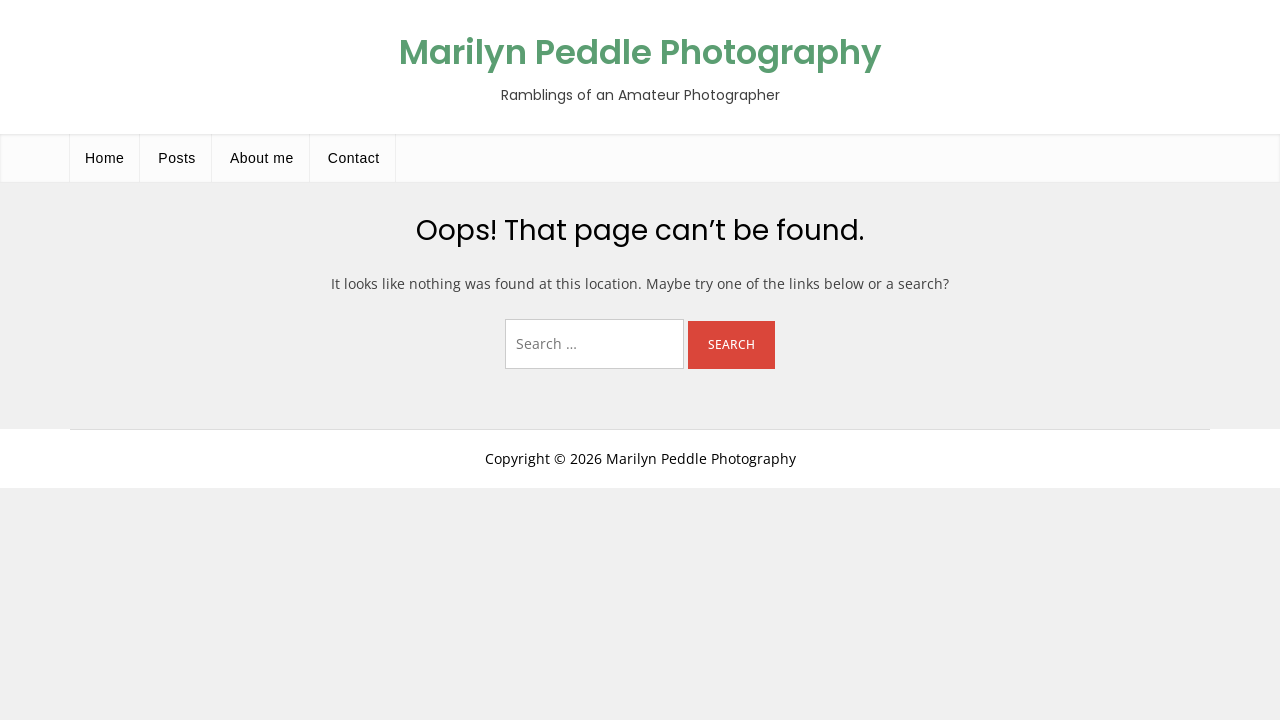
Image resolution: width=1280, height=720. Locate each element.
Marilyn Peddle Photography (640, 52)
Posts (177, 158)
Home (104, 158)
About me (262, 158)
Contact (354, 158)
